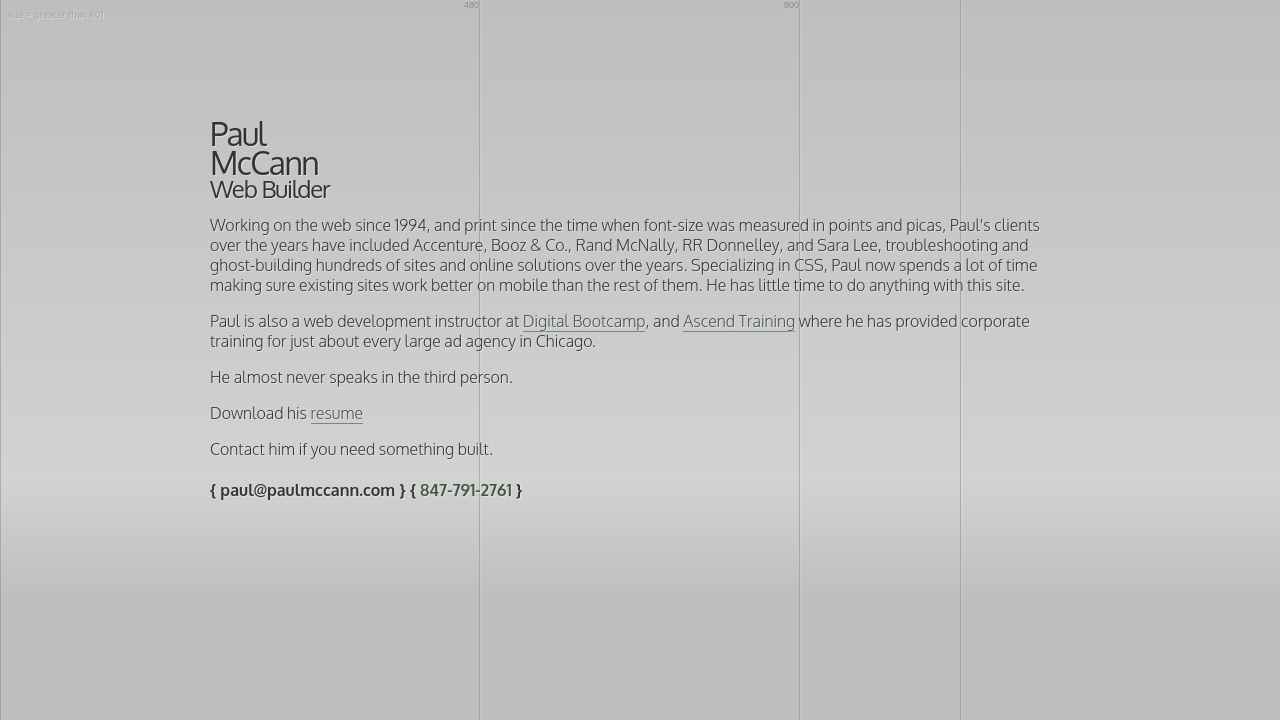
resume (337, 413)
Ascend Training (739, 321)
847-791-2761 (466, 490)
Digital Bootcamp (584, 321)
